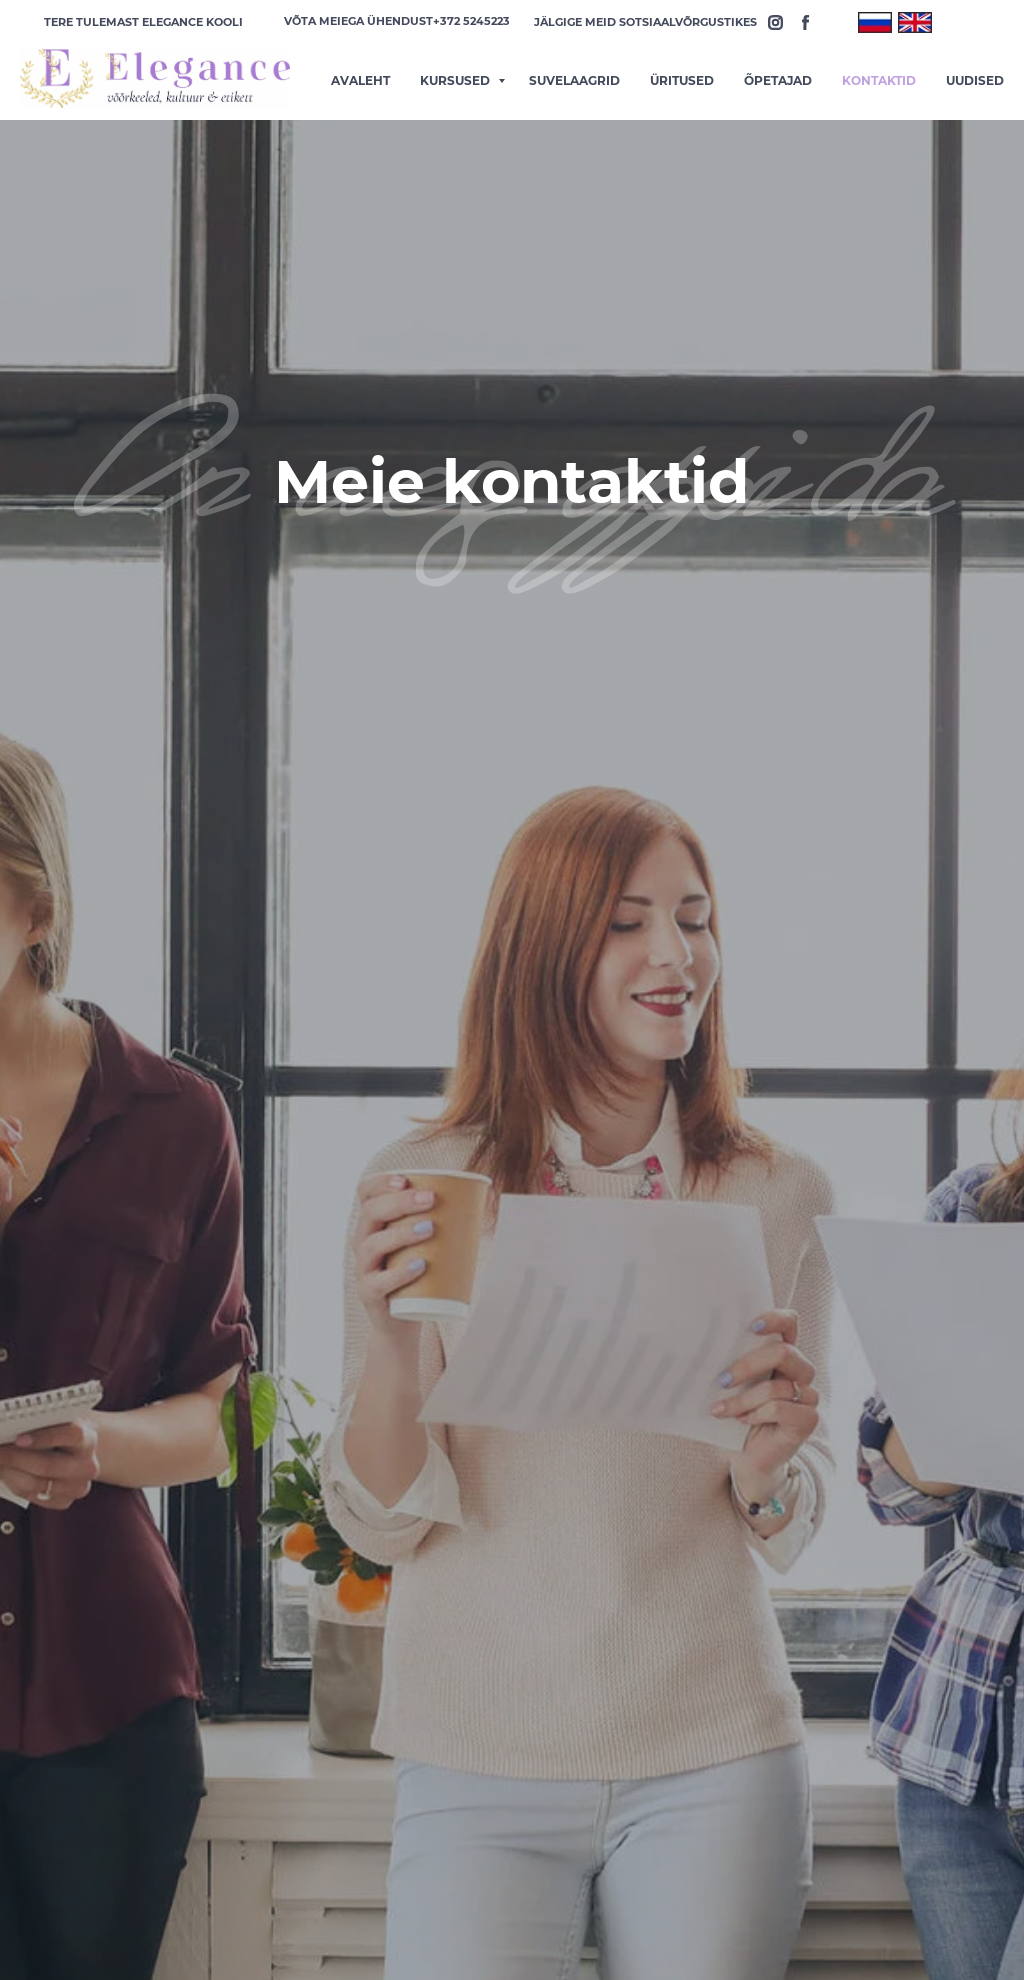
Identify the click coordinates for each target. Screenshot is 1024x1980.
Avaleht (360, 80)
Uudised (975, 80)
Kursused (456, 80)
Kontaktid (879, 80)
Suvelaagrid (574, 80)
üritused (682, 80)
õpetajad (778, 80)
